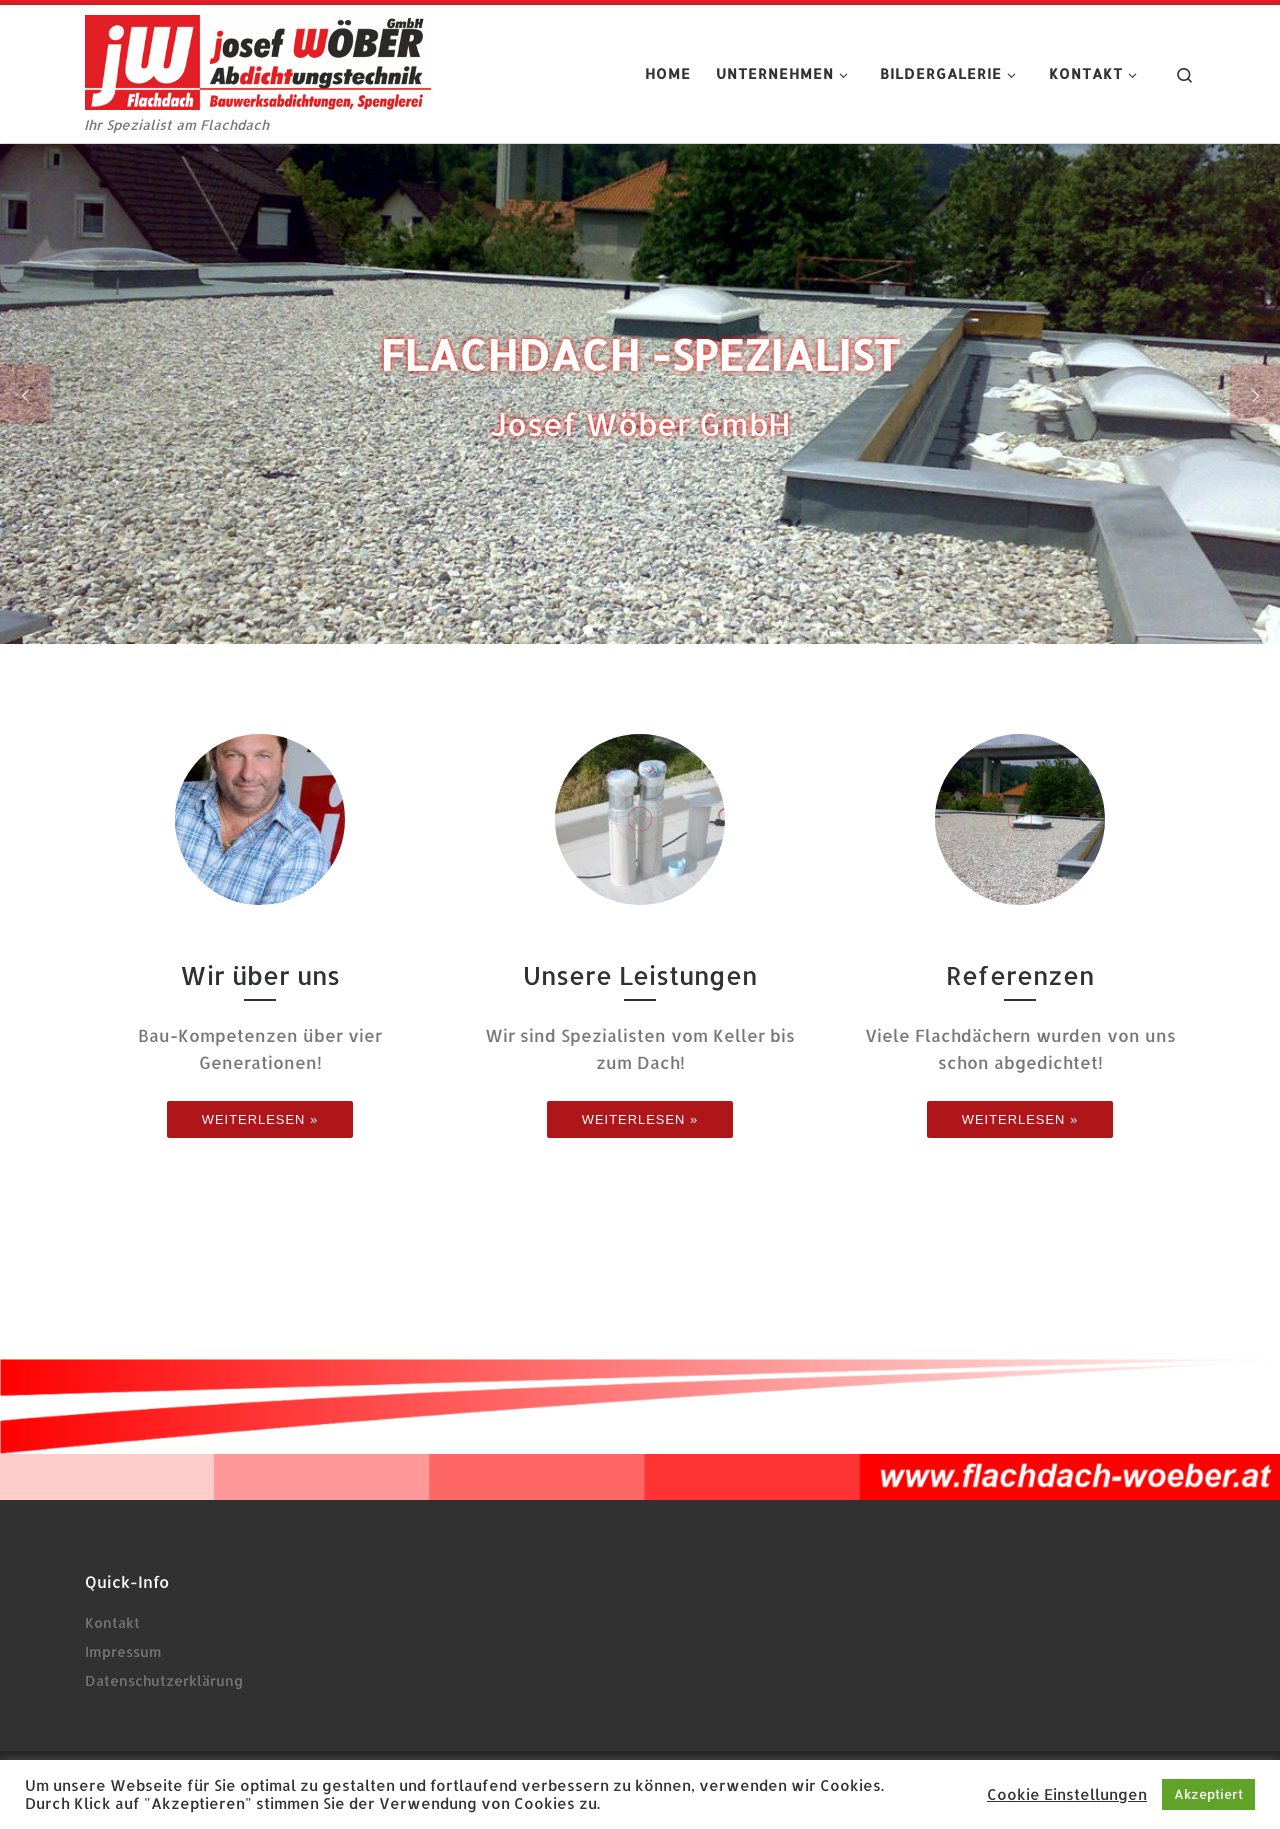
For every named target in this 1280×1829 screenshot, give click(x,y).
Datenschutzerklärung (164, 1680)
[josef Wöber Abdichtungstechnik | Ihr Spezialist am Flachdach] (258, 59)
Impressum (123, 1651)
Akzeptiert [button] (1208, 1794)
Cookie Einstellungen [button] (1067, 1795)
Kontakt (112, 1622)
